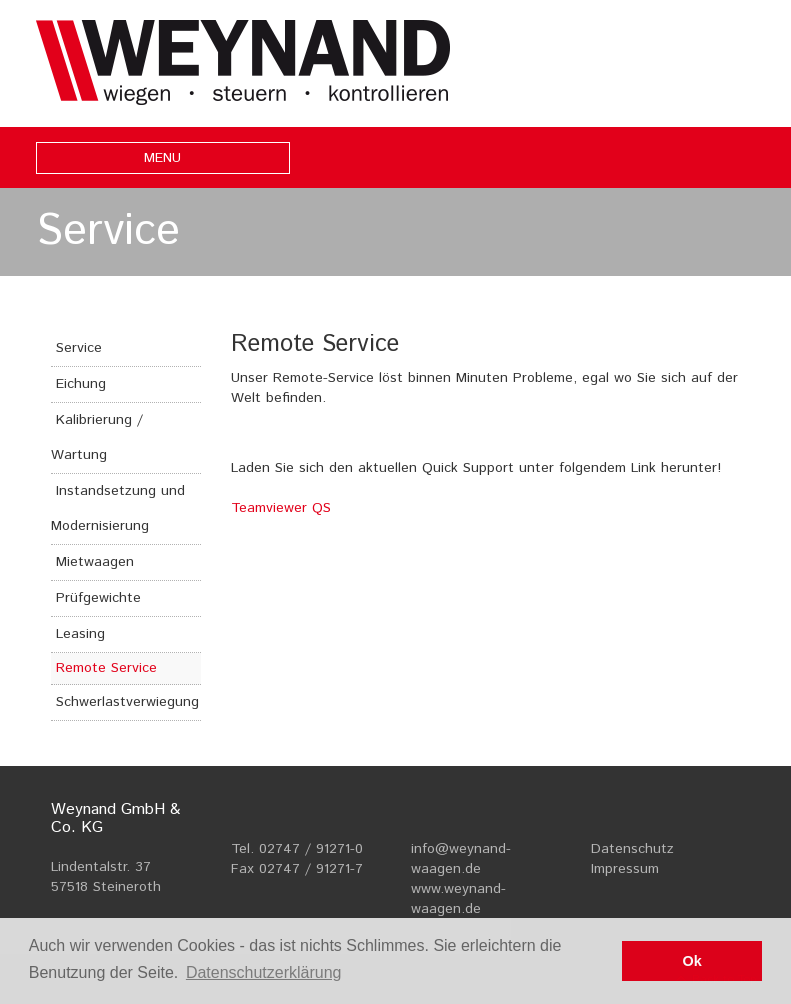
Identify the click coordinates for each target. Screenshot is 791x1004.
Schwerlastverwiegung (127, 702)
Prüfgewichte (98, 598)
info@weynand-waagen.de (461, 859)
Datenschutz (632, 849)
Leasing (80, 634)
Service (79, 348)
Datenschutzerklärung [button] (264, 972)
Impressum (625, 869)
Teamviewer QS (281, 508)
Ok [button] (692, 961)
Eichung (81, 384)
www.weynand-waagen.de (458, 899)
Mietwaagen (95, 562)
